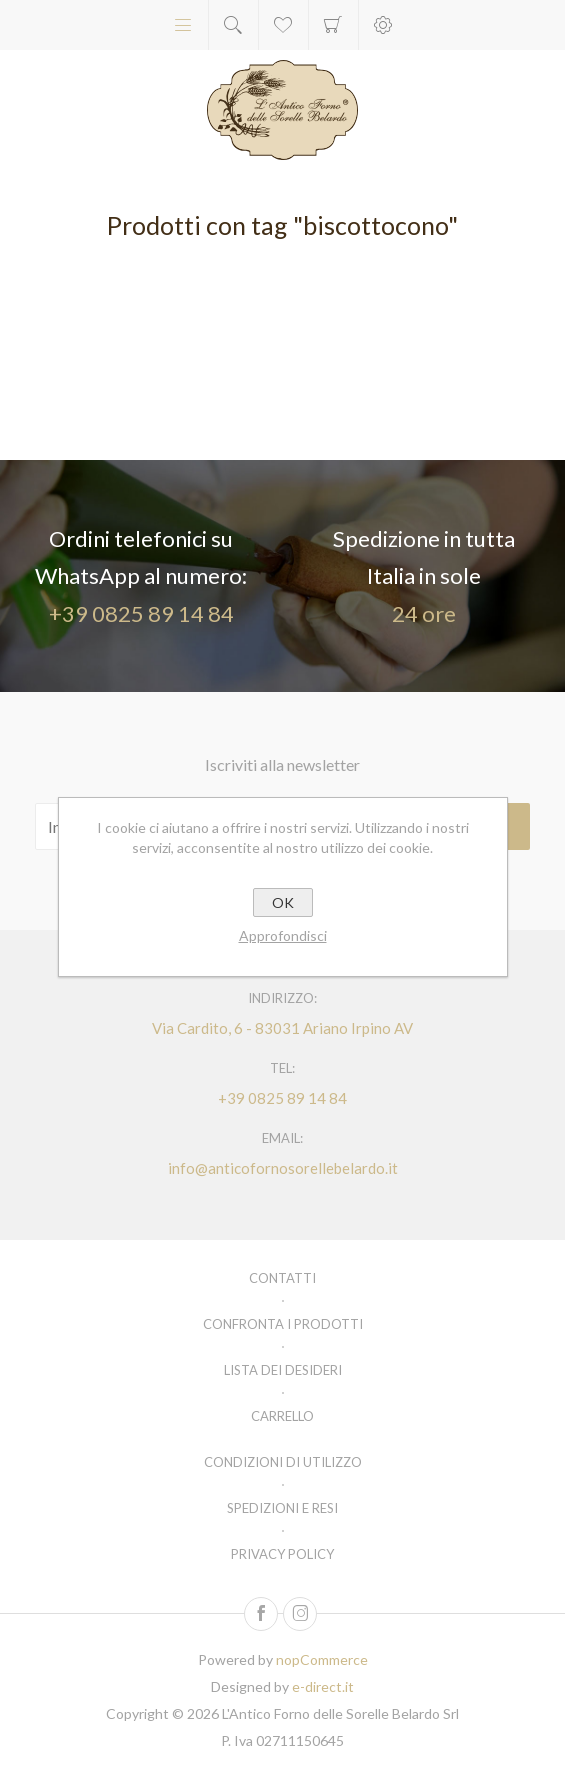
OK (283, 902)
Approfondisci (283, 935)
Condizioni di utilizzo (283, 1462)
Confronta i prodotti (283, 1324)
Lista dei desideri (283, 1370)
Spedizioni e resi (282, 1508)
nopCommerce (322, 1659)
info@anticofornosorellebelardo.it (283, 1168)
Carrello (333, 25)
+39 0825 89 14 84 (141, 613)
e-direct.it (323, 1686)
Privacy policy (282, 1554)
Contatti (282, 1278)
